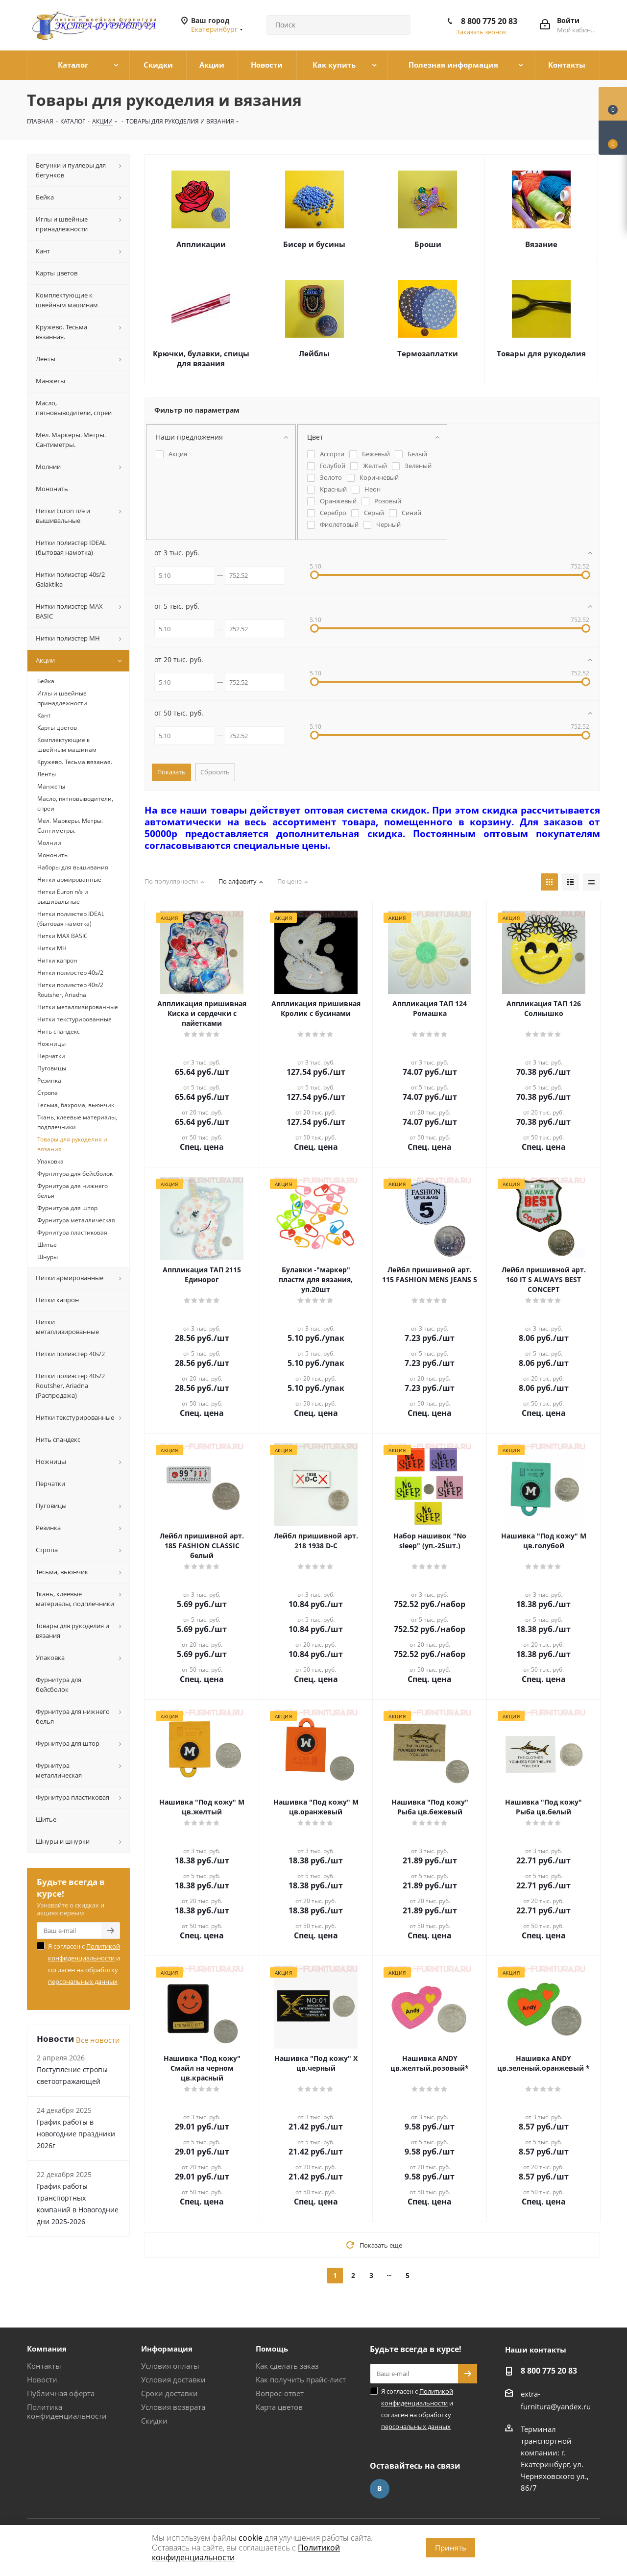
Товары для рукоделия (541, 353)
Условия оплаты (170, 2366)
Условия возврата (173, 2407)
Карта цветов (279, 2407)
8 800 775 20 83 (489, 21)
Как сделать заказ (287, 2366)
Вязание (541, 244)
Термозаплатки (427, 353)
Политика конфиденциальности (67, 2411)
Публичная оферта (61, 2393)
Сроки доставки (169, 2393)
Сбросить (215, 772)
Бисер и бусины (314, 244)
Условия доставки (173, 2379)
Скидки (154, 2421)
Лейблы (314, 353)
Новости (42, 2379)
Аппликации (201, 244)
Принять (450, 2547)
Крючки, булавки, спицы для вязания (201, 358)
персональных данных (83, 1981)
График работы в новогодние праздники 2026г (76, 2133)
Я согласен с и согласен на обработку (84, 1964)
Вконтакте (379, 2489)
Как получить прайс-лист (301, 2379)
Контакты (44, 2366)
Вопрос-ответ (280, 2393)
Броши (427, 244)
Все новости (98, 2040)
